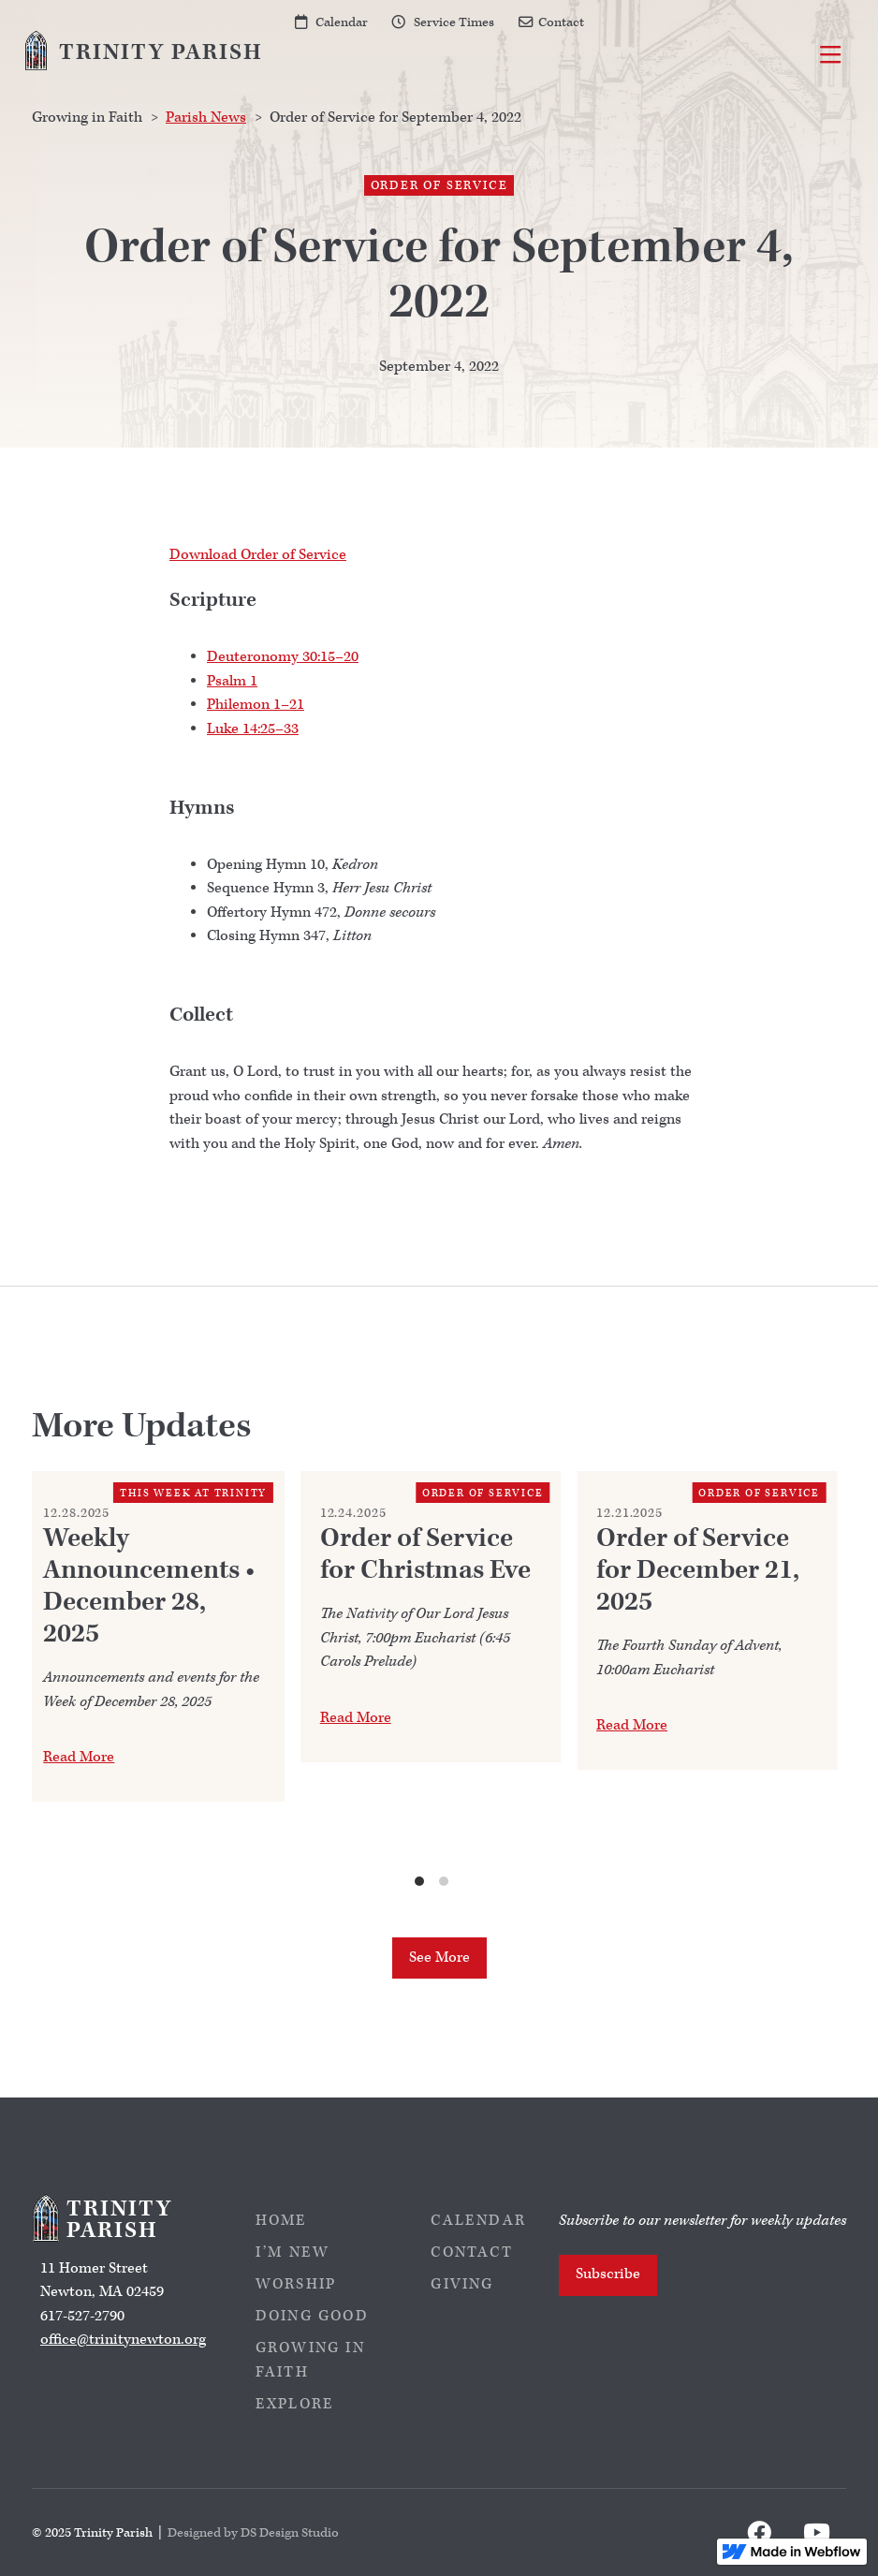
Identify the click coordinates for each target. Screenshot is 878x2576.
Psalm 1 (232, 681)
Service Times (454, 22)
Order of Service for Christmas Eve (425, 1554)
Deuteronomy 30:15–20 (283, 657)
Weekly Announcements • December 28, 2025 (149, 1586)
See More (439, 1957)
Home (282, 2220)
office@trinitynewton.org (123, 2339)
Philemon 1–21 (255, 704)
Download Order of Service (257, 555)
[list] (431, 1680)
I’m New (292, 2252)
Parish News (206, 117)
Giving (462, 2284)
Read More (78, 1757)
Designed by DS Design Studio (253, 2532)
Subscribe (608, 2274)
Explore (295, 2404)
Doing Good (312, 2316)
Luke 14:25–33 (253, 729)
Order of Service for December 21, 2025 (697, 1570)
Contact (561, 22)
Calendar (341, 22)
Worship (296, 2284)
